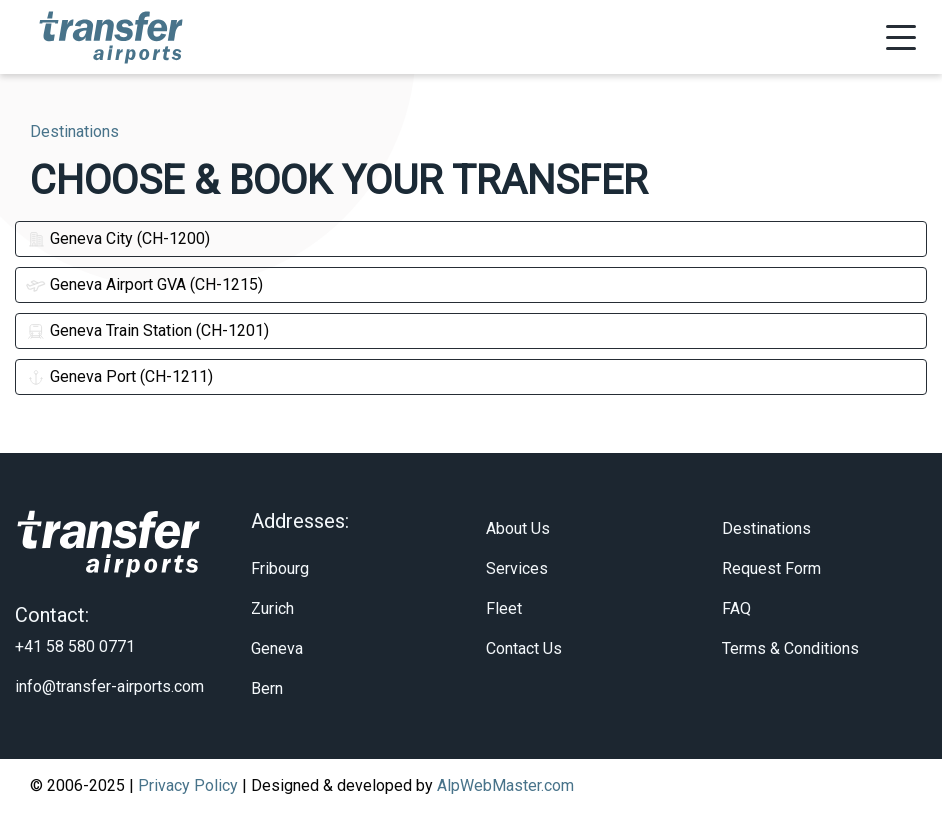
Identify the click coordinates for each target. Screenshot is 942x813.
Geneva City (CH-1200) (118, 238)
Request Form (771, 568)
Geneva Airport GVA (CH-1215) (144, 284)
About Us (518, 528)
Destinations (766, 528)
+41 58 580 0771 (75, 646)
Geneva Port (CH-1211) (119, 376)
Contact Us (524, 648)
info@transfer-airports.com (109, 686)
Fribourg (280, 568)
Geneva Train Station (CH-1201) (147, 330)
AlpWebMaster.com (505, 785)
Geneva (277, 648)
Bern (267, 688)
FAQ (736, 608)
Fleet (504, 608)
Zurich (272, 608)
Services (517, 568)
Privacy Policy (188, 785)
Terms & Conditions (790, 648)
